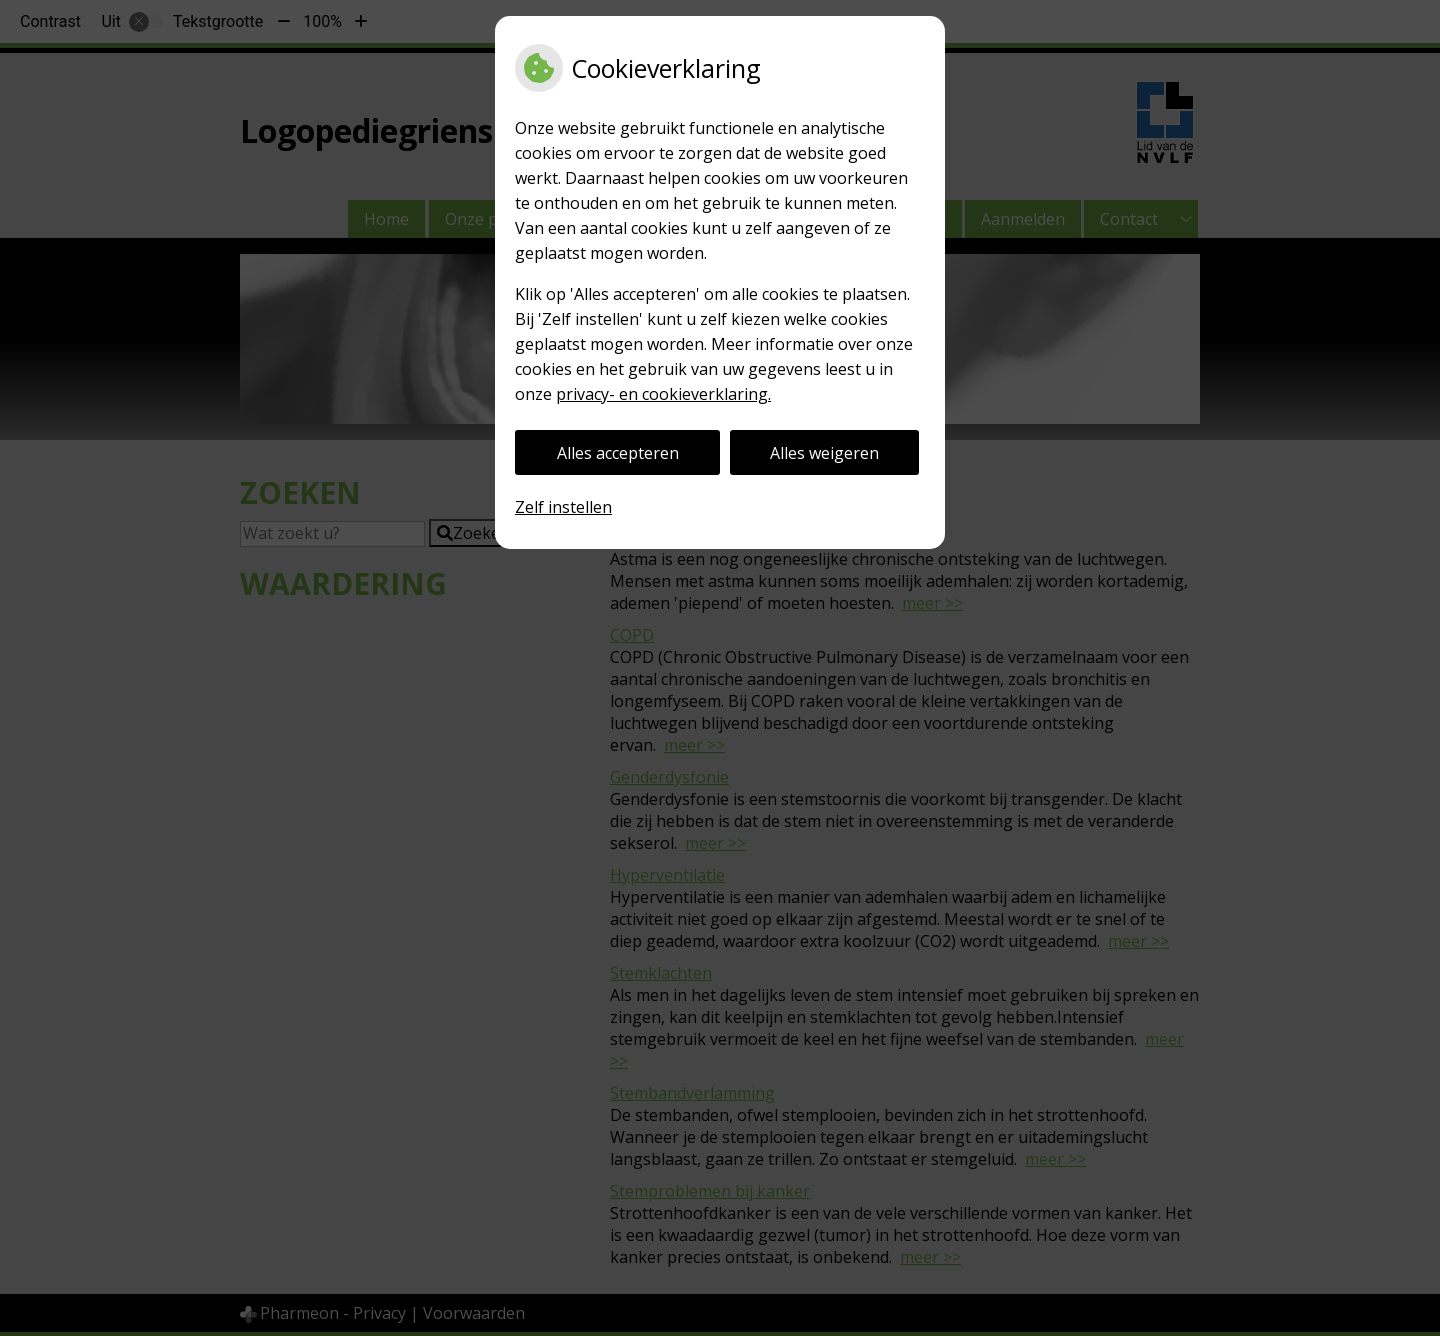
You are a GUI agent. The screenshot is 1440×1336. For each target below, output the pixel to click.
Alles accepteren (618, 453)
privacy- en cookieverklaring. (663, 394)
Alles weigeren (824, 453)
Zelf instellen (563, 507)
